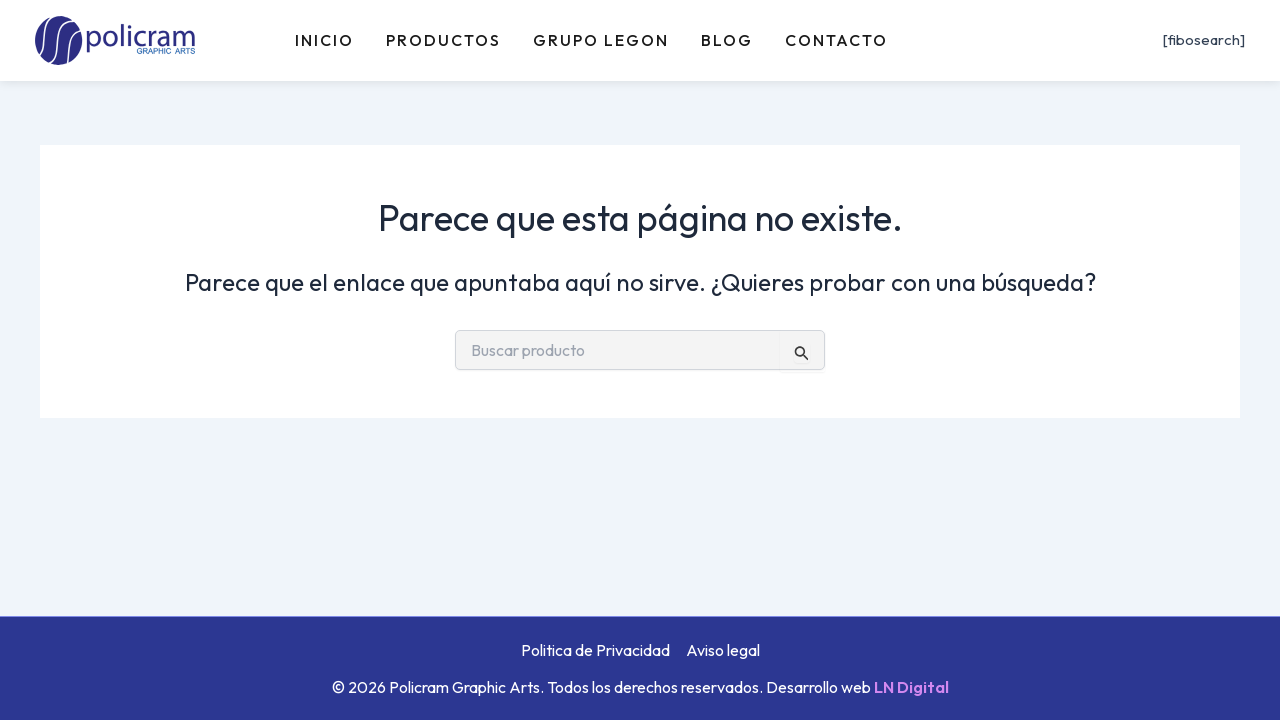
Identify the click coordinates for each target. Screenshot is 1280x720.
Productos (443, 40)
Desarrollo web (857, 687)
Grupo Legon (601, 40)
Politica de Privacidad (595, 650)
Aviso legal (723, 650)
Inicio (324, 40)
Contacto (836, 40)
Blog (727, 40)
